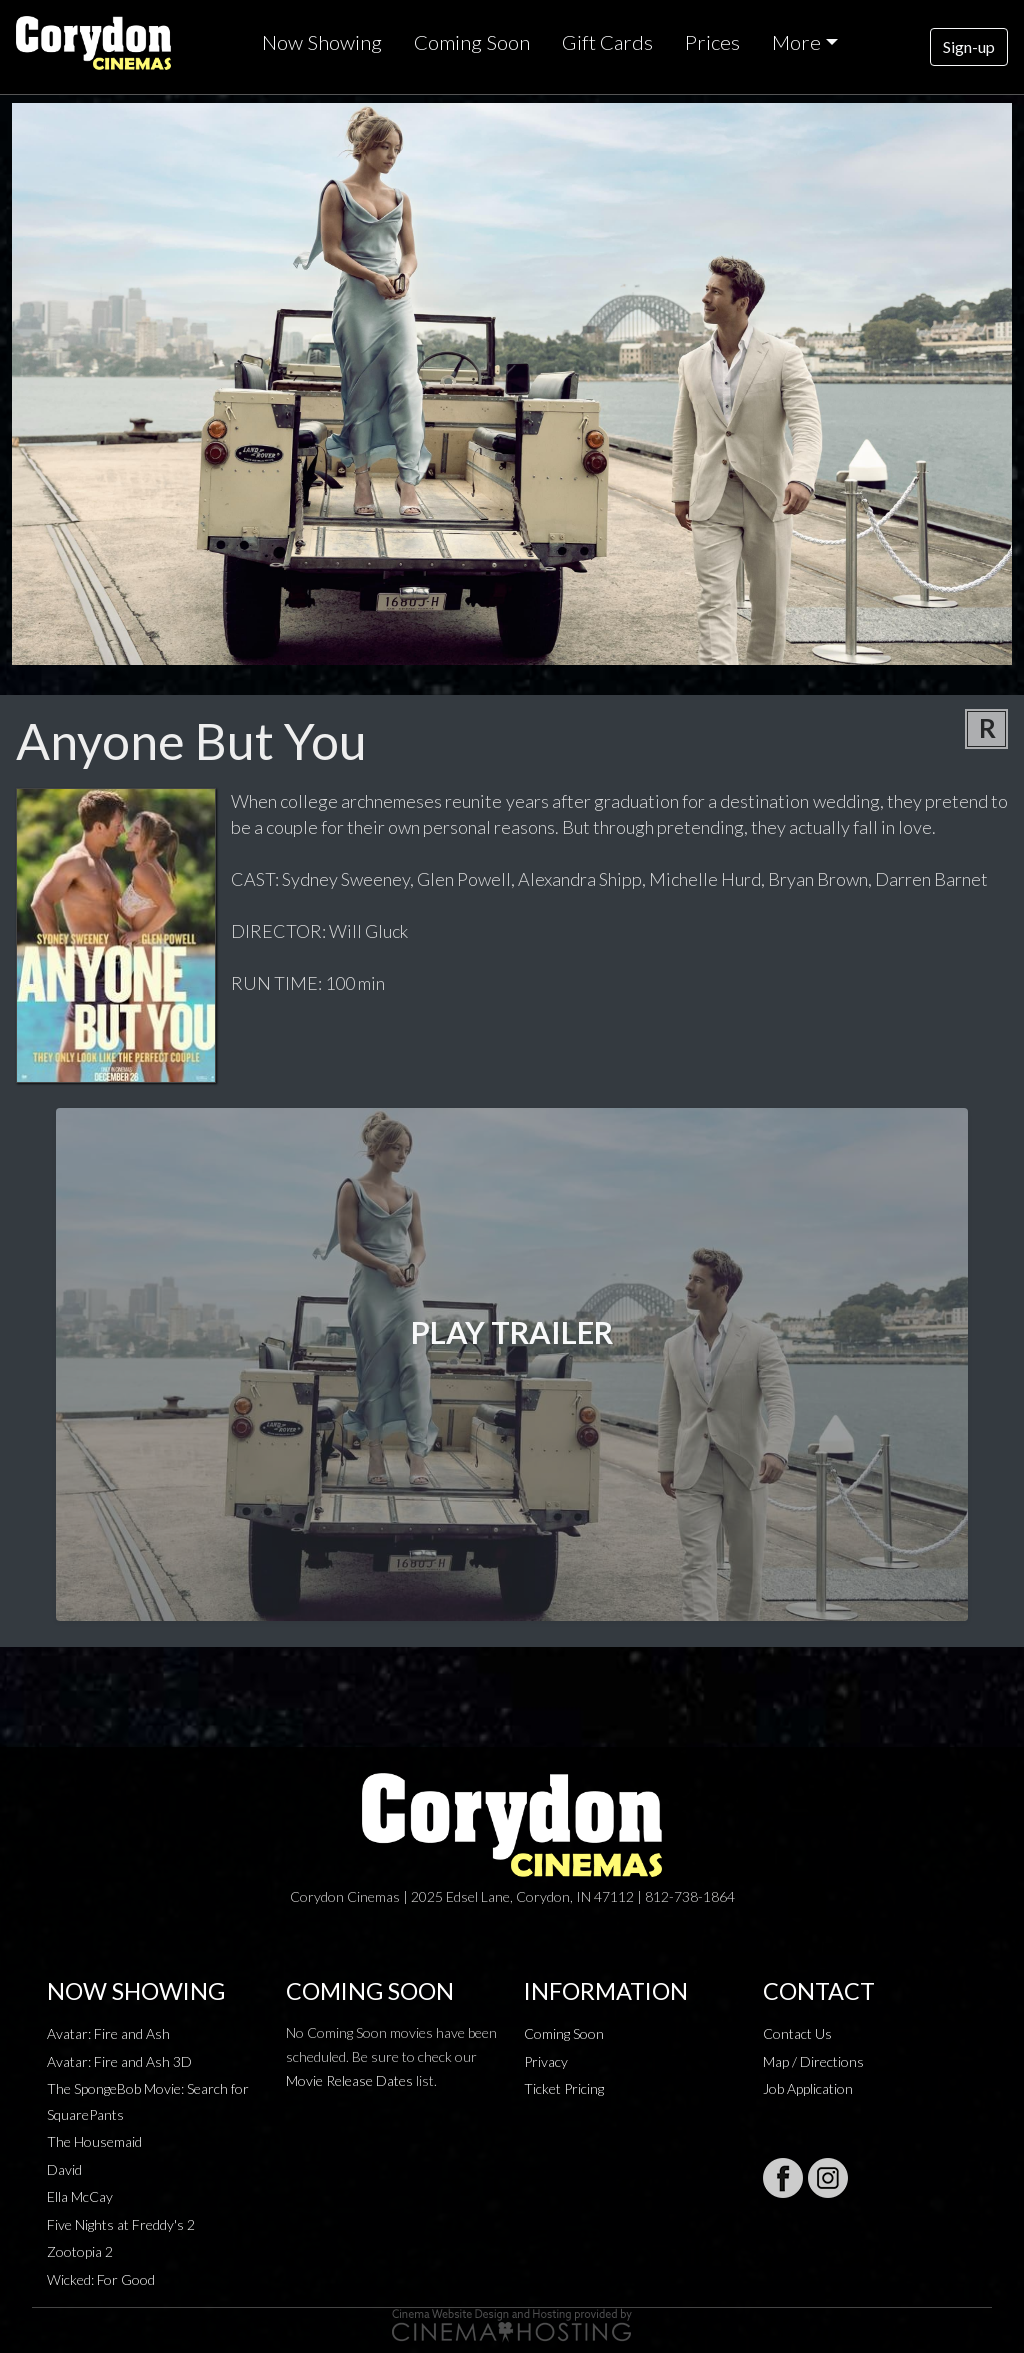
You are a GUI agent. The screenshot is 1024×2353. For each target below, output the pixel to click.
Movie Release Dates (349, 2080)
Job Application (808, 2088)
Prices (712, 42)
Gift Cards (607, 42)
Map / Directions (813, 2061)
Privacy (546, 2061)
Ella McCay (80, 2196)
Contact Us (797, 2033)
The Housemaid (94, 2141)
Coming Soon (472, 42)
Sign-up (969, 46)
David (64, 2169)
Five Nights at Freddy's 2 (121, 2224)
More (796, 42)
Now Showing (322, 42)
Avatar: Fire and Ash (108, 2033)
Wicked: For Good (101, 2279)
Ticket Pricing (564, 2088)
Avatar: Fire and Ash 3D (119, 2061)
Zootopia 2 (80, 2251)
